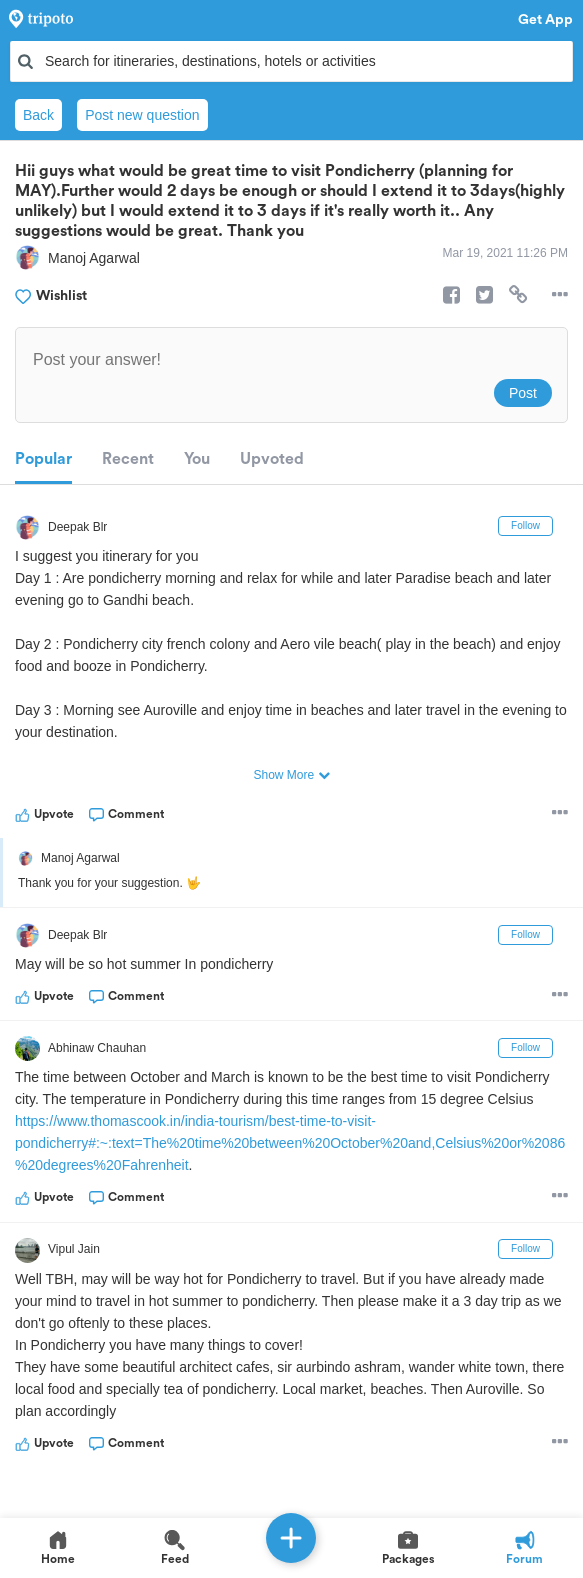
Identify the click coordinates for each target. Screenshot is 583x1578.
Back (38, 115)
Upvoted (272, 459)
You (197, 459)
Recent (128, 459)
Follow (525, 525)
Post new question (142, 115)
